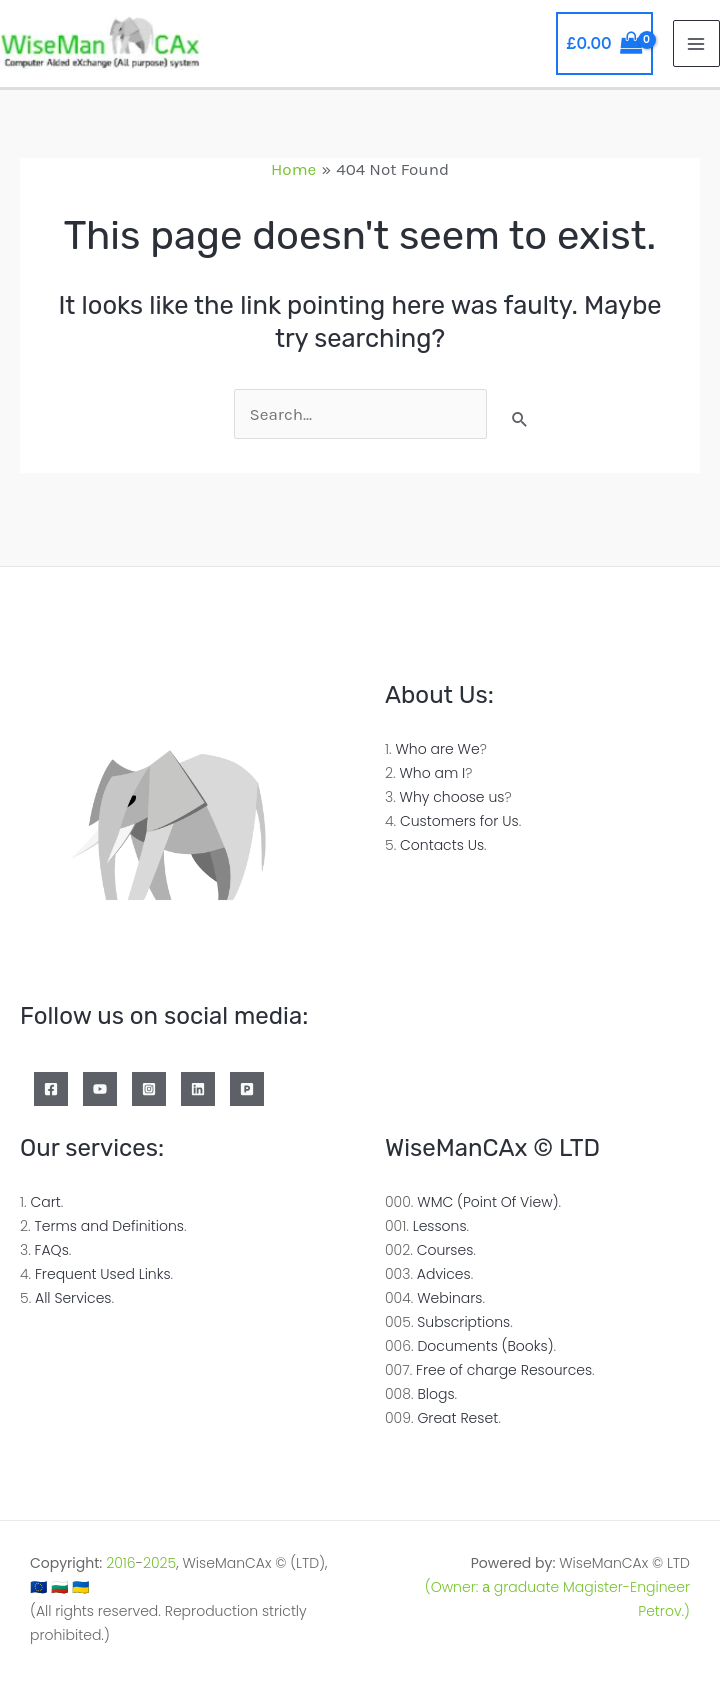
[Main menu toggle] (697, 44)
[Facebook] (51, 1089)
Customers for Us (459, 821)
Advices (444, 1274)
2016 (121, 1563)
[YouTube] (100, 1089)
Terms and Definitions (109, 1226)
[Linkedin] (198, 1089)
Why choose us (452, 797)
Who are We (437, 749)
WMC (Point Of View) (487, 1202)
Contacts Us (442, 845)
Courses (445, 1250)
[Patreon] (247, 1089)
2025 (159, 1563)
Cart (45, 1202)
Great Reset (457, 1418)
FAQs (52, 1250)
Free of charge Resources (504, 1370)
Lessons (440, 1226)
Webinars (449, 1298)
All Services (73, 1298)
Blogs (435, 1394)
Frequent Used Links (103, 1274)
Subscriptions (463, 1322)
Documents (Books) (485, 1346)
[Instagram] (149, 1089)
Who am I (432, 773)
